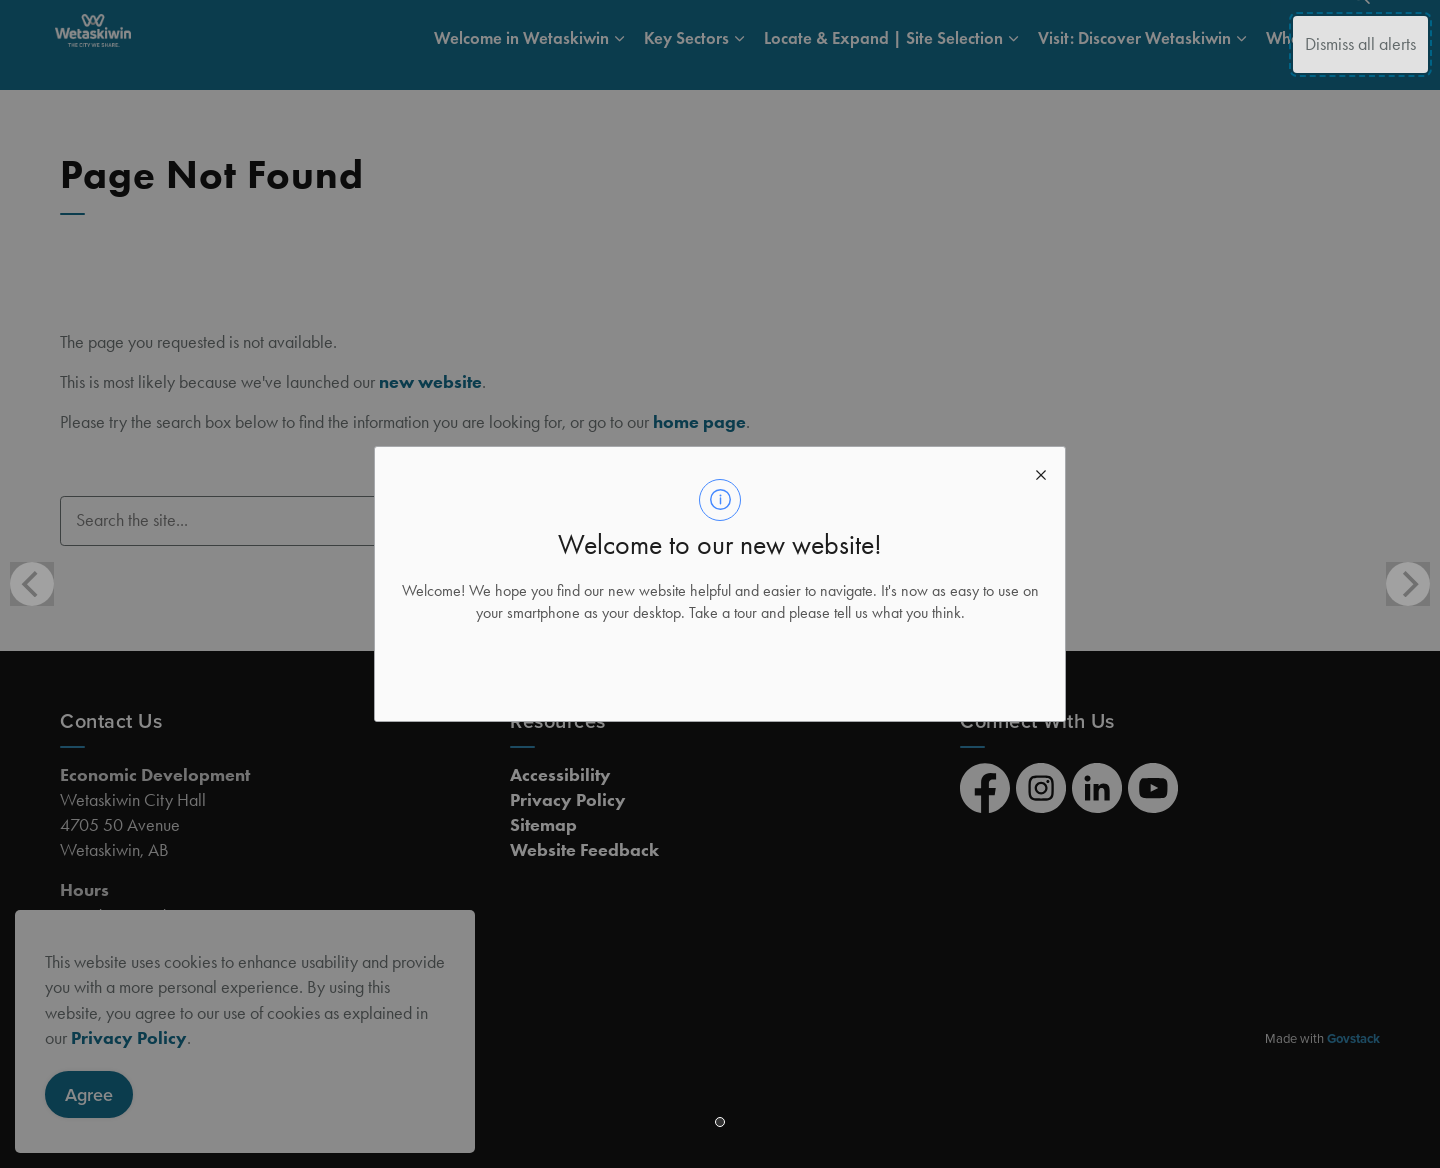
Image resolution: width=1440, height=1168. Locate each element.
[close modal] (1041, 471)
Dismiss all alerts (1360, 44)
